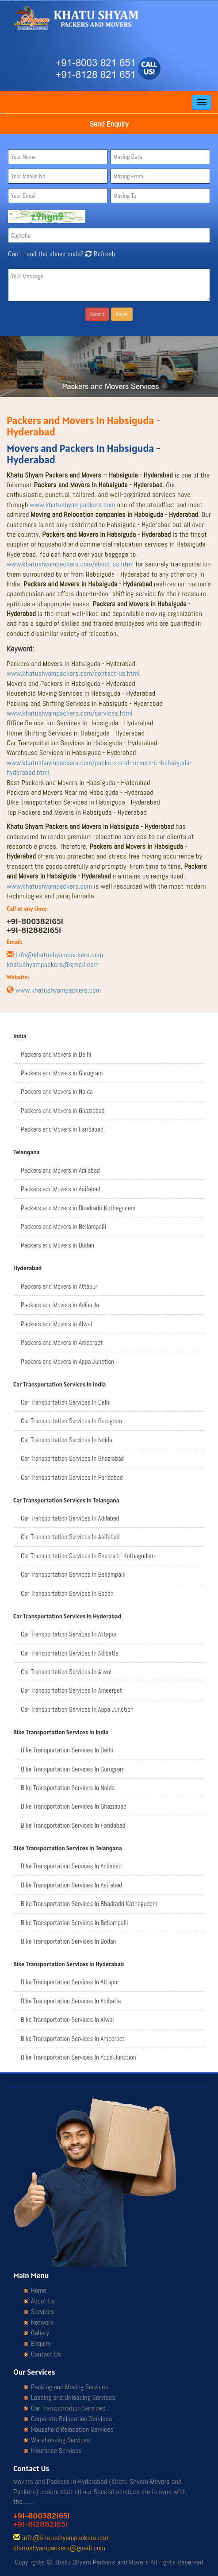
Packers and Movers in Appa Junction (67, 1361)
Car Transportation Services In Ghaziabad (72, 1458)
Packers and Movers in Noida (57, 1091)
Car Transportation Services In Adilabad (70, 1518)
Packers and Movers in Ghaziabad (62, 1110)
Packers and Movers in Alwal (56, 1324)
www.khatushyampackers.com (72, 504)
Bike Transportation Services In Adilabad (71, 1866)
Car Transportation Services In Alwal (66, 1671)
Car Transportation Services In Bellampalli (73, 1574)
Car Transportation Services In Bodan (67, 1593)
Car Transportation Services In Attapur (69, 1634)
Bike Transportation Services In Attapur (70, 1982)
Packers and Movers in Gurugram (62, 1073)
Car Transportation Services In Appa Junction (77, 1709)
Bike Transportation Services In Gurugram (73, 1769)
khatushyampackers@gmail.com (53, 964)
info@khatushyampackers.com (59, 954)
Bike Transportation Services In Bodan (68, 1941)
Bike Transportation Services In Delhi (67, 1750)
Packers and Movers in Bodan (57, 1245)
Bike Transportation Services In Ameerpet (73, 2038)
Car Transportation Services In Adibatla (70, 1653)
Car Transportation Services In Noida (66, 1440)
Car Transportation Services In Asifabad (70, 1537)
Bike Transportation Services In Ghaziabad (73, 1806)
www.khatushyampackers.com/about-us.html (70, 564)
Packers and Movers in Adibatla (60, 1305)
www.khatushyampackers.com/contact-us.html (73, 673)
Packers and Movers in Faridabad (62, 1129)
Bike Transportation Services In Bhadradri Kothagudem (89, 1903)
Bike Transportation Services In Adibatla (71, 2001)
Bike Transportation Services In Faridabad (73, 1825)
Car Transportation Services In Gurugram (71, 1421)
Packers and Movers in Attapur (59, 1286)
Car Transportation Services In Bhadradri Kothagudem (88, 1556)
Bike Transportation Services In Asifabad (71, 1885)
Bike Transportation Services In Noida (68, 1787)
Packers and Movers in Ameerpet (62, 1342)
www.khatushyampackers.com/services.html (70, 713)
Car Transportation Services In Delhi (66, 1402)
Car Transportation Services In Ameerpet (71, 1690)
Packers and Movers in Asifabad (60, 1189)
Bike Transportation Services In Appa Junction (78, 2057)
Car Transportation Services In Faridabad (72, 1477)
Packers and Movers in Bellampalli (63, 1226)
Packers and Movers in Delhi (56, 1054)
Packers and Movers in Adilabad (60, 1170)
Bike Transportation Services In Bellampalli (74, 1922)
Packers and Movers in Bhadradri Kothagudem (78, 1208)
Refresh (99, 253)
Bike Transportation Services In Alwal (67, 2019)
